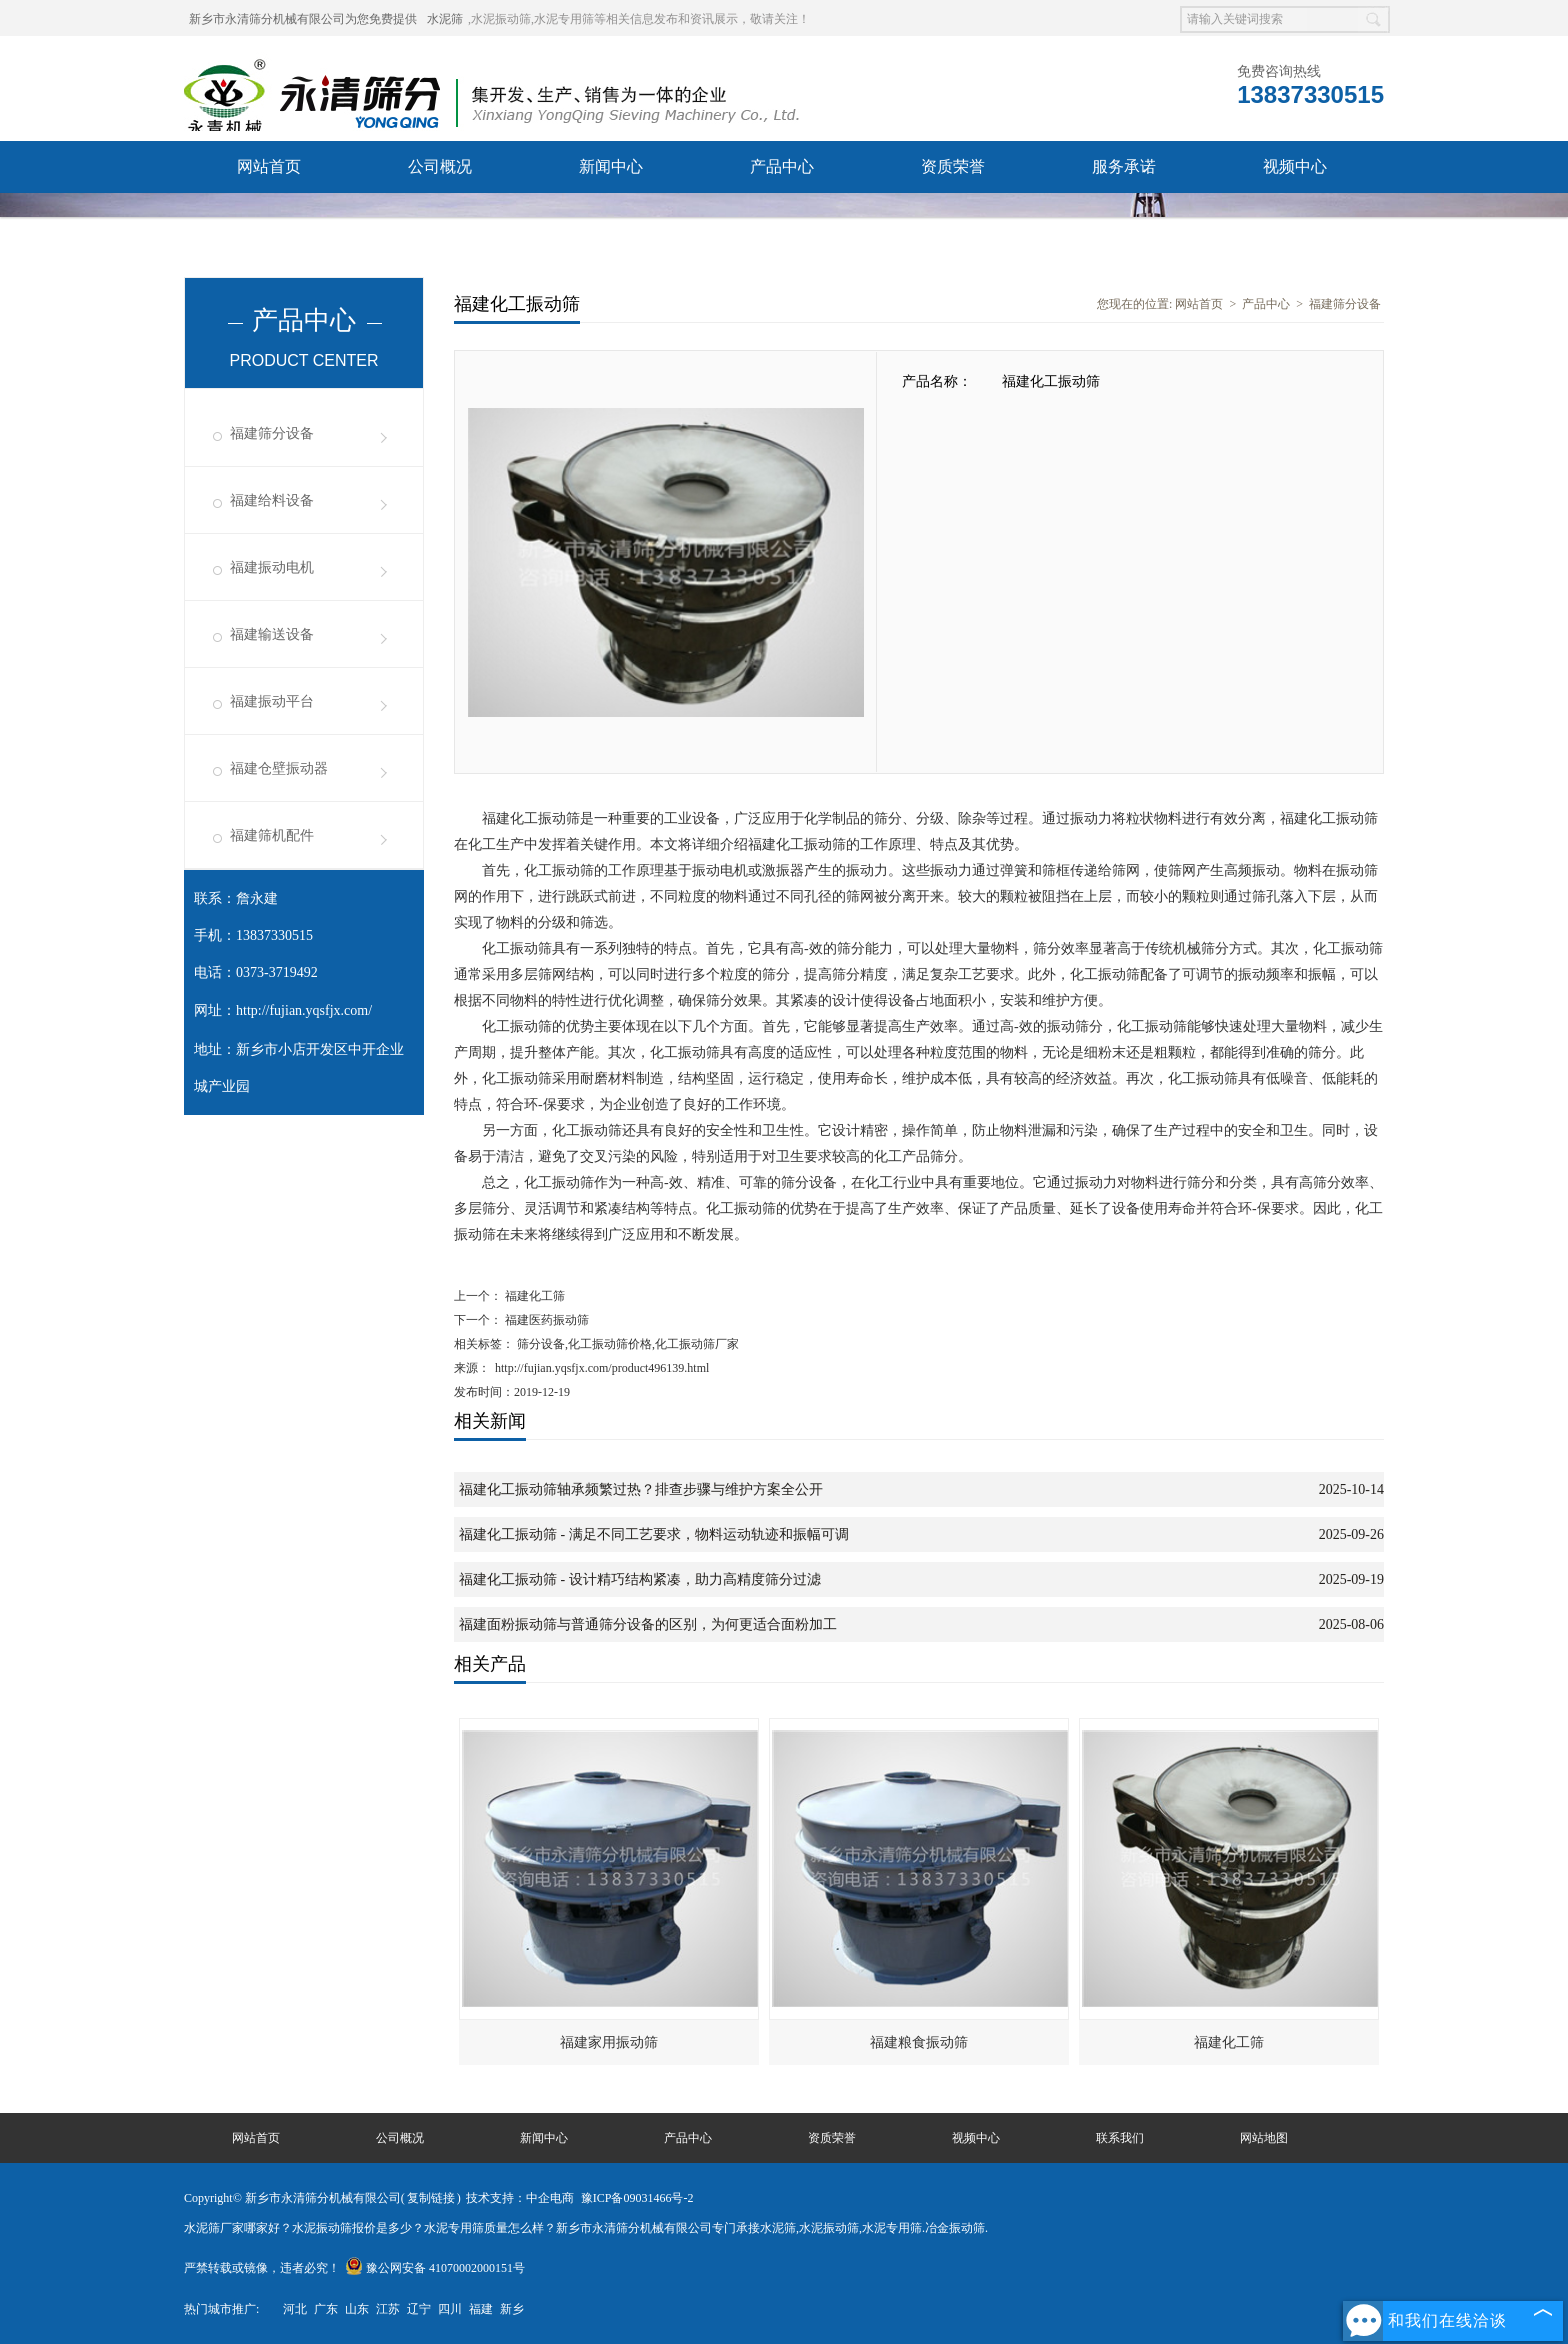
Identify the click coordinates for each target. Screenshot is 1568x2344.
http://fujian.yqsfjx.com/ (304, 1010)
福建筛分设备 (272, 433)
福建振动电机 (272, 567)
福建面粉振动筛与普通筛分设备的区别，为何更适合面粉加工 (648, 1624)
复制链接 (431, 2198)
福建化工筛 (533, 1296)
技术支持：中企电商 (520, 2198)
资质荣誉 (953, 166)
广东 (326, 2309)
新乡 (512, 2309)
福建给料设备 (272, 500)
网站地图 (1264, 2138)
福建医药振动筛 (545, 1320)
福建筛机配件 (272, 835)
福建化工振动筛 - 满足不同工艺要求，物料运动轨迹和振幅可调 (654, 1534)
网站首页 (269, 166)
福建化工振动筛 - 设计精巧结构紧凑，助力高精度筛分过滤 (640, 1579)
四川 (450, 2309)
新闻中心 (611, 166)
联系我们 (269, 218)
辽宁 (419, 2309)
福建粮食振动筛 (919, 2042)
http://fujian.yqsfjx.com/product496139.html (602, 1368)
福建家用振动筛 (609, 2042)
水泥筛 (445, 19)
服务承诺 (1124, 166)
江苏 (388, 2309)
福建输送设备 (272, 634)
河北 (295, 2309)
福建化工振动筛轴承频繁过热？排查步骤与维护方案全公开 (641, 1489)
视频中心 (1295, 166)
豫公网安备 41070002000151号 (435, 2268)
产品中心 (782, 166)
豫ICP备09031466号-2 (637, 2198)
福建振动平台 (272, 701)
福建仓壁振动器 (279, 768)
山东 (357, 2309)
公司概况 (440, 166)
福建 (481, 2309)
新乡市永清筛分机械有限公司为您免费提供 (303, 19)
